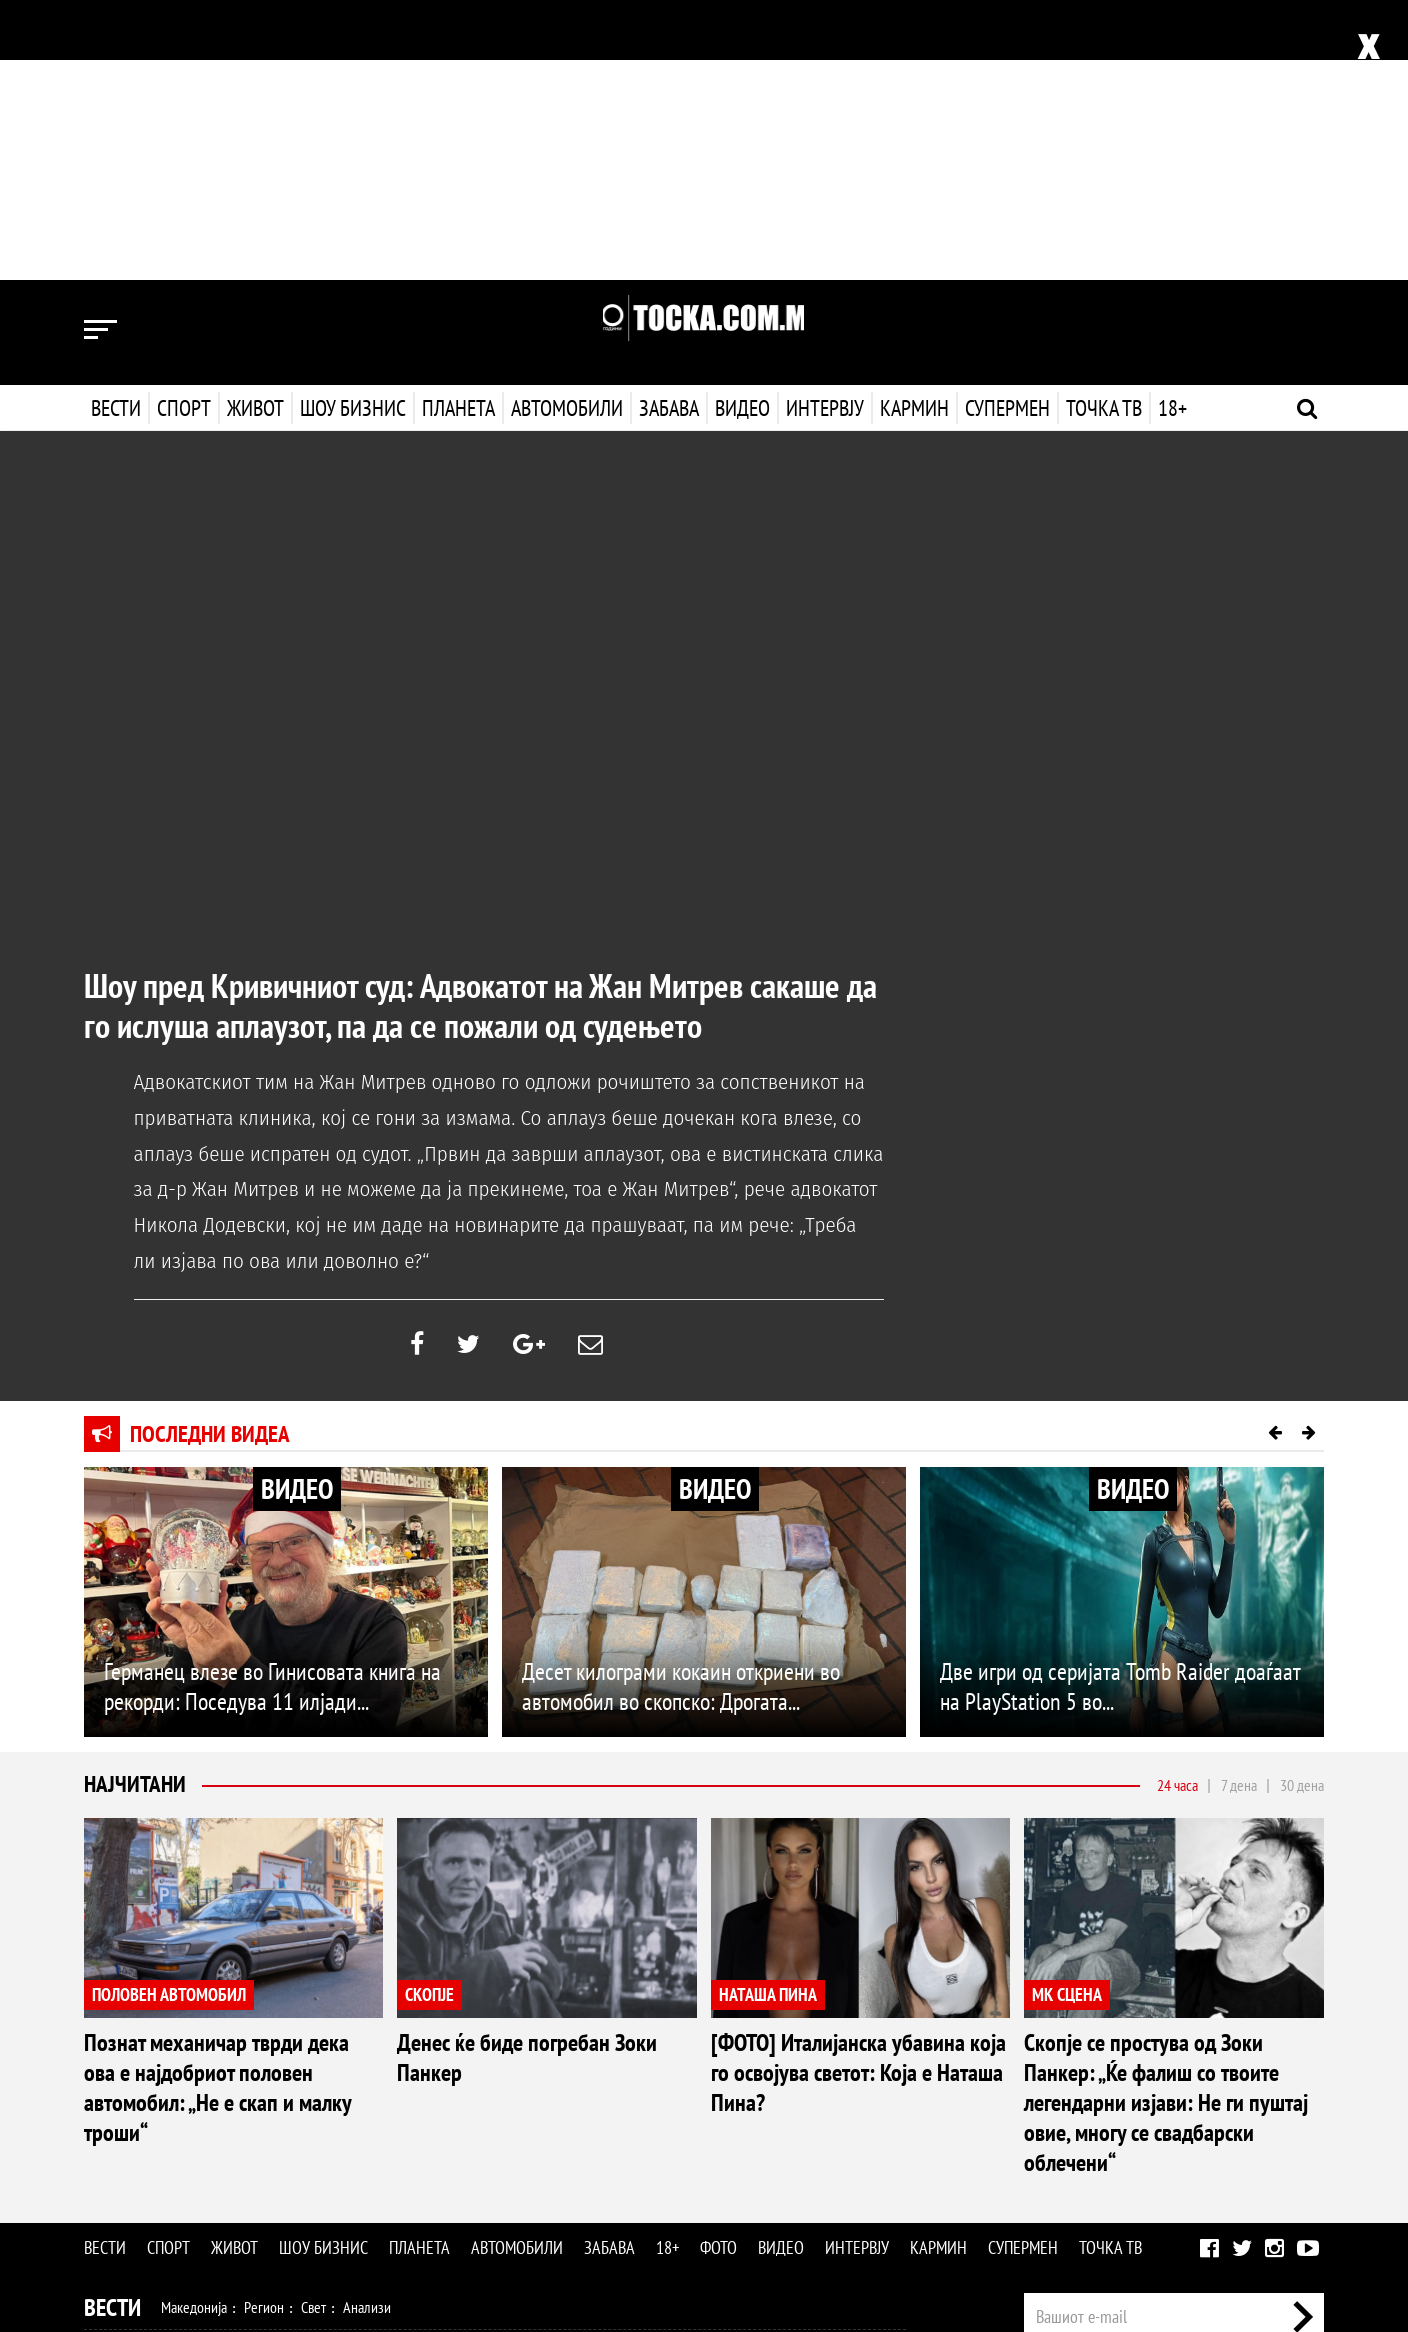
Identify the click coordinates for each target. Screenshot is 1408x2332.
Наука (120, 2199)
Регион (264, 2027)
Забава (669, 128)
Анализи (367, 2027)
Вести (116, 128)
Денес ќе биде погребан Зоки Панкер (527, 1777)
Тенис (368, 2070)
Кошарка (247, 2070)
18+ (1170, 128)
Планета (458, 128)
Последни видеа (212, 1153)
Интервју (823, 128)
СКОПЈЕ (429, 1714)
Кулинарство (534, 2113)
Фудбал (184, 2070)
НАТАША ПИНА (768, 1714)
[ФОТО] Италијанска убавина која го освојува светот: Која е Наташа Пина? (858, 1792)
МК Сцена (431, 2156)
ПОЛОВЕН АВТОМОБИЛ (169, 1714)
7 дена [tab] (1239, 1505)
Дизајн (602, 2113)
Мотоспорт (431, 2070)
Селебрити (356, 2156)
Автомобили (567, 128)
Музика (288, 2156)
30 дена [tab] (1302, 1505)
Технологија (188, 2199)
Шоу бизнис (353, 128)
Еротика (402, 2199)
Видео (740, 128)
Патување (454, 2113)
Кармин (912, 128)
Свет (313, 2027)
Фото (718, 1967)
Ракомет (312, 2070)
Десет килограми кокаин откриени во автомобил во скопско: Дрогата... (681, 1406)
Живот (255, 128)
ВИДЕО (297, 1208)
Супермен (1005, 128)
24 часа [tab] (1177, 1505)
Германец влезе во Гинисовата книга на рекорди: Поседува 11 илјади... (272, 1406)
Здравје (190, 2113)
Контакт (1302, 2100)
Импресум (1156, 2100)
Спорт (184, 128)
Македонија (194, 2027)
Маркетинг (1233, 2100)
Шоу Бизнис (141, 2156)
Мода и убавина (273, 2113)
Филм (235, 2156)
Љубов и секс (372, 2113)
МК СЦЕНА (1067, 1714)
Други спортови (523, 2070)
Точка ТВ (1102, 128)
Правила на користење (1260, 2213)
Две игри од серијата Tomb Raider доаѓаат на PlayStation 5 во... (1120, 1406)
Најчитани (136, 1504)
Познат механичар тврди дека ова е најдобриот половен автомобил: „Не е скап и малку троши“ (217, 1807)
